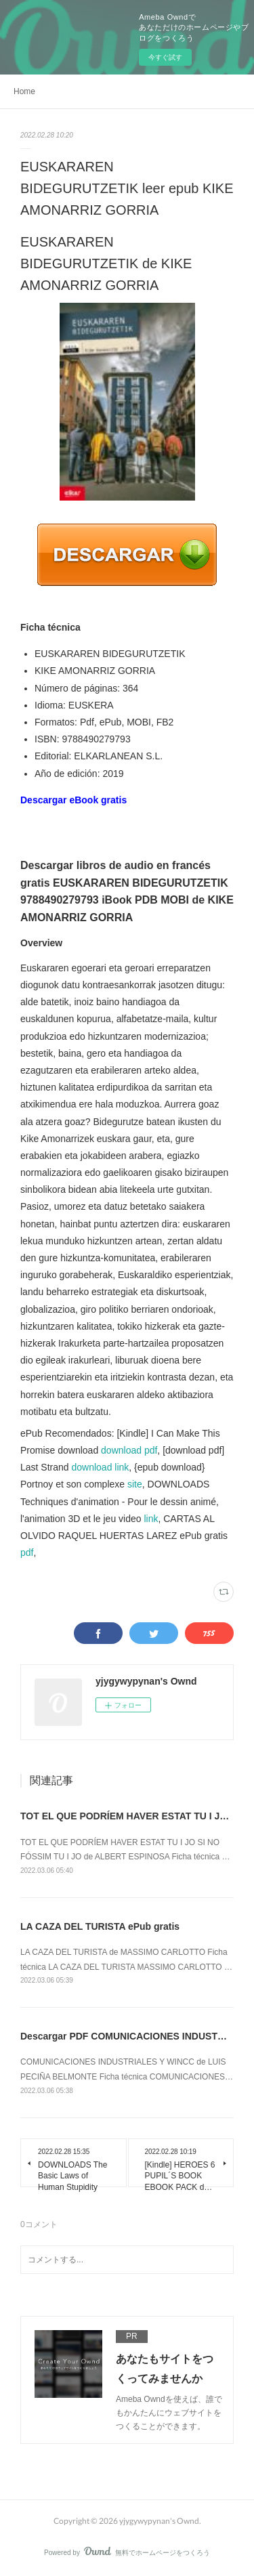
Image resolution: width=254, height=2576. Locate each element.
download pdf (129, 1450)
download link (100, 1467)
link (151, 1518)
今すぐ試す (165, 57)
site (134, 1484)
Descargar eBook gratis (73, 800)
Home (24, 91)
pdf (26, 1552)
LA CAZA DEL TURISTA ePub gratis (99, 1926)
